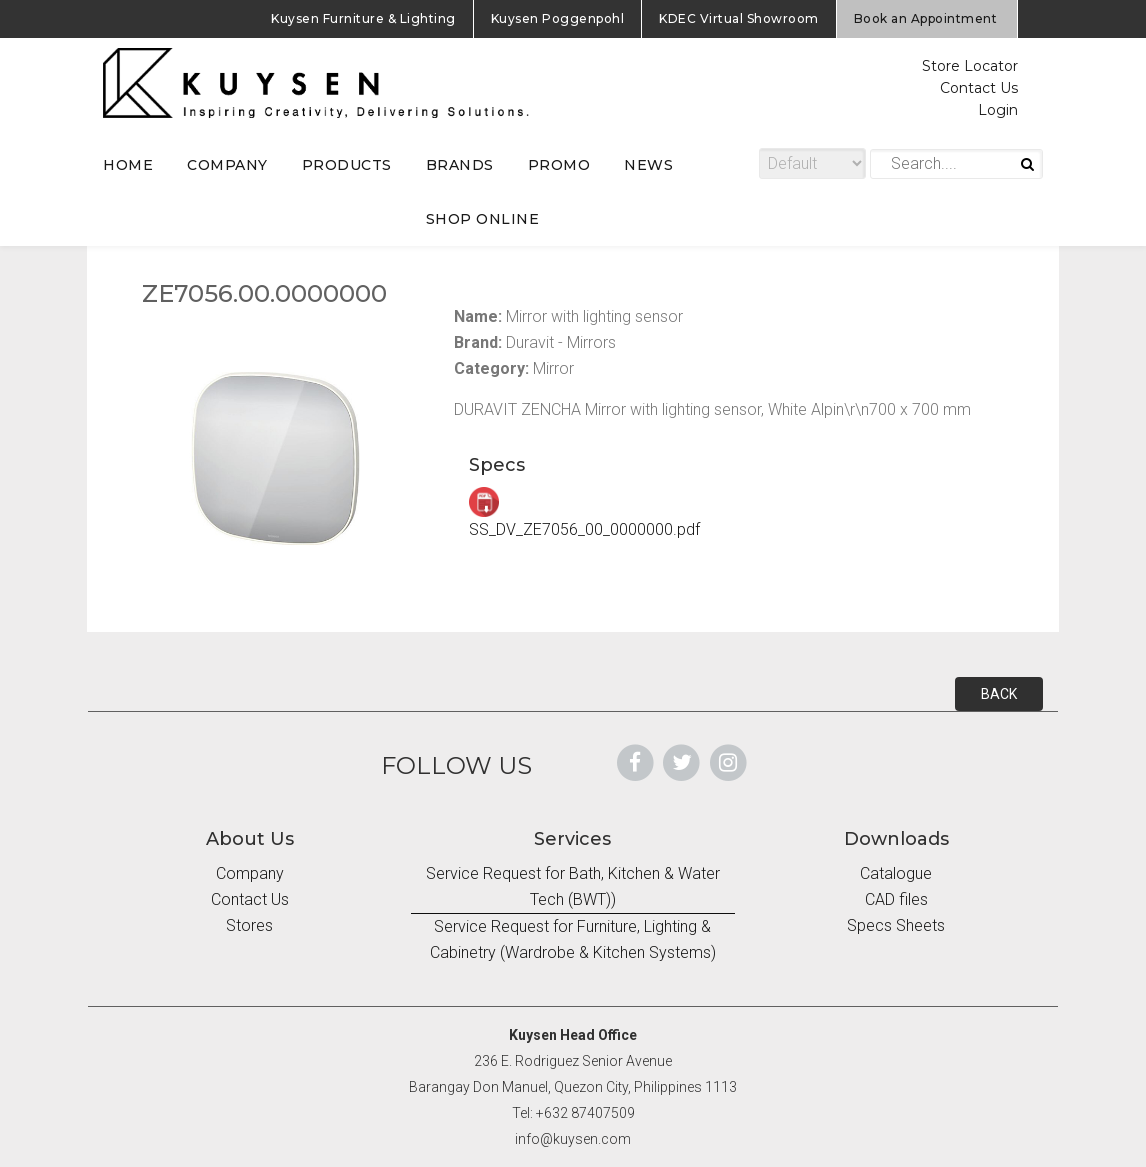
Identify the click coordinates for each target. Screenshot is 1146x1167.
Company (250, 873)
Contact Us (979, 88)
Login (998, 110)
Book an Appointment (926, 18)
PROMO (559, 165)
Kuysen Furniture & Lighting (363, 18)
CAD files (896, 899)
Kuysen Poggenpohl (558, 18)
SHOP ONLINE (483, 219)
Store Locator (970, 66)
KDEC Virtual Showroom (739, 18)
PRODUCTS (347, 165)
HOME (128, 165)
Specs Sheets (896, 925)
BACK (999, 694)
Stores (249, 925)
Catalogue (896, 873)
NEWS (648, 165)
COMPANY (227, 165)
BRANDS (460, 165)
